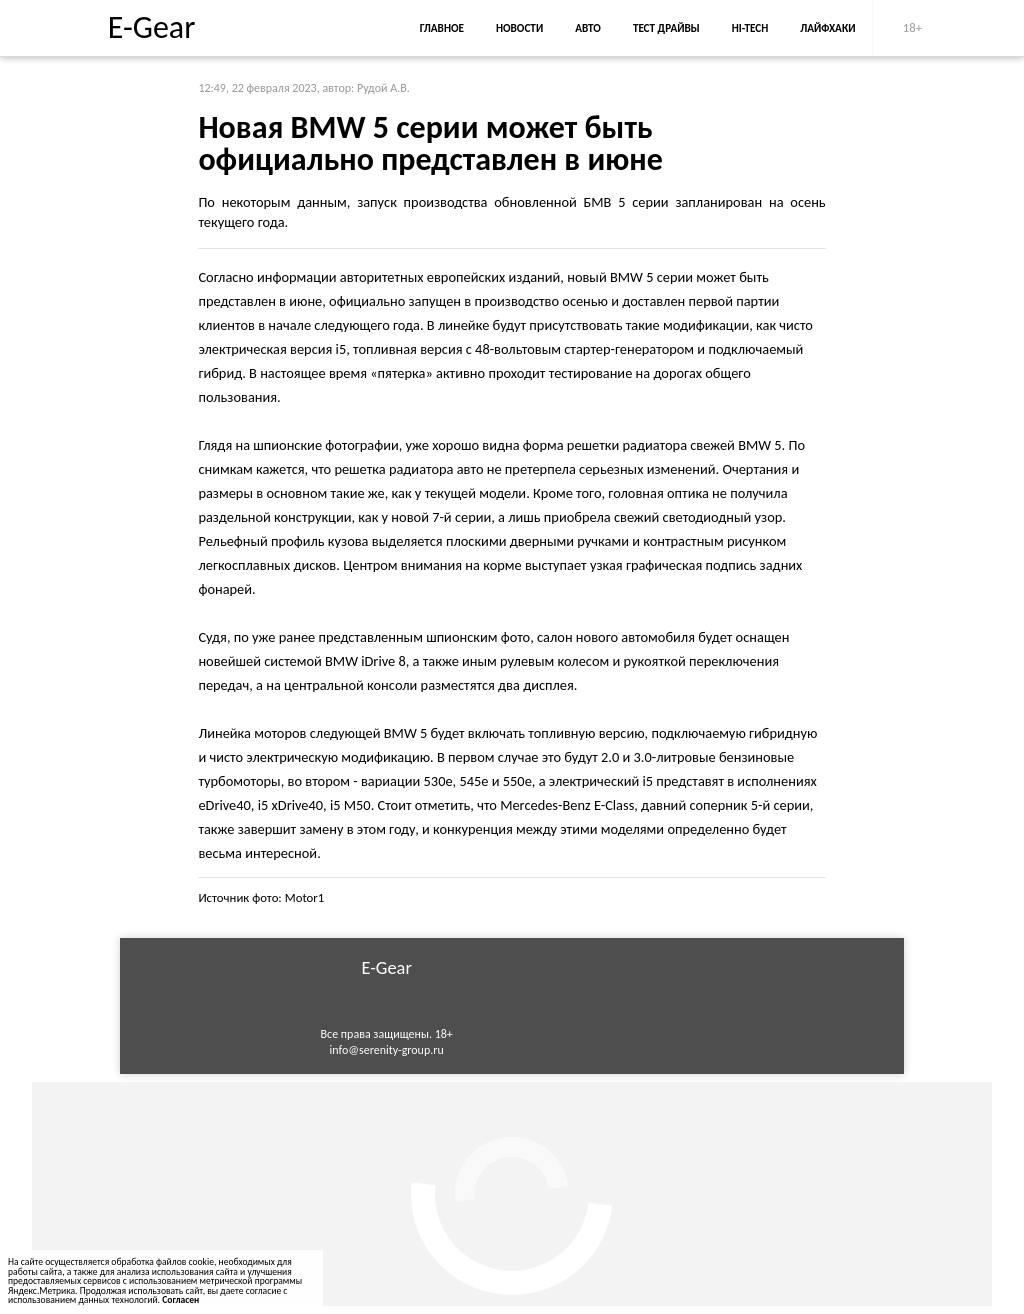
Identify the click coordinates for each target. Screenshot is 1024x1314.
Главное (442, 28)
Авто (588, 28)
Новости (519, 28)
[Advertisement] (512, 1194)
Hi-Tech (750, 28)
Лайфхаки (827, 28)
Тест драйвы (666, 28)
